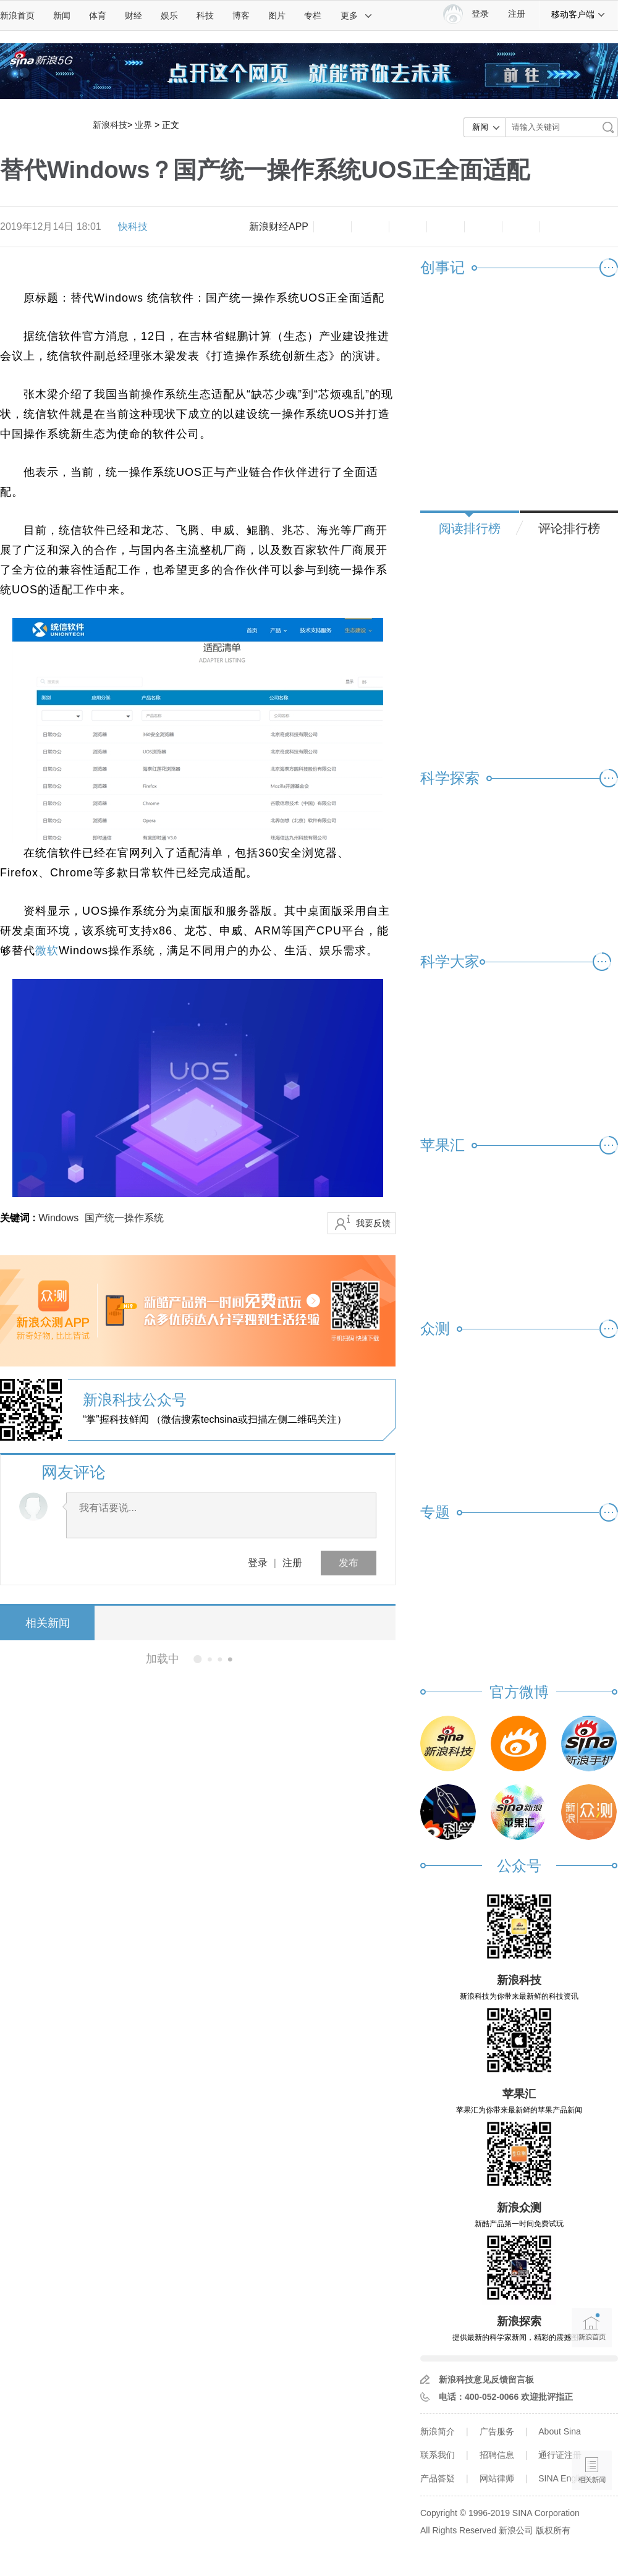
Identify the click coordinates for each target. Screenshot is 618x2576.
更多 (357, 15)
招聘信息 (497, 2455)
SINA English (563, 2478)
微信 (483, 227)
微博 (445, 227)
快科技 (133, 226)
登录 (258, 1562)
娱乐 (169, 15)
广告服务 (497, 2431)
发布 (348, 1562)
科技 (205, 15)
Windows (58, 1218)
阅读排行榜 (470, 528)
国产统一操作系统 (124, 1218)
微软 (47, 950)
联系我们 (437, 2455)
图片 (277, 15)
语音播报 (592, 2422)
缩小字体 (332, 227)
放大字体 (370, 227)
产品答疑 (437, 2478)
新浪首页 (17, 15)
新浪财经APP (278, 226)
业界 (143, 125)
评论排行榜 (569, 528)
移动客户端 (578, 14)
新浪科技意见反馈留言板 (486, 2379)
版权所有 (553, 2530)
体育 (97, 15)
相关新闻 (46, 1623)
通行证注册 (560, 2455)
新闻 (61, 15)
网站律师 (497, 2478)
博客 (241, 15)
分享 (521, 227)
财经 (133, 15)
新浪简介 (437, 2431)
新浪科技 (110, 125)
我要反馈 (373, 1223)
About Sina (559, 2431)
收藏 (407, 227)
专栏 (312, 15)
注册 (516, 14)
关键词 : (19, 1218)
